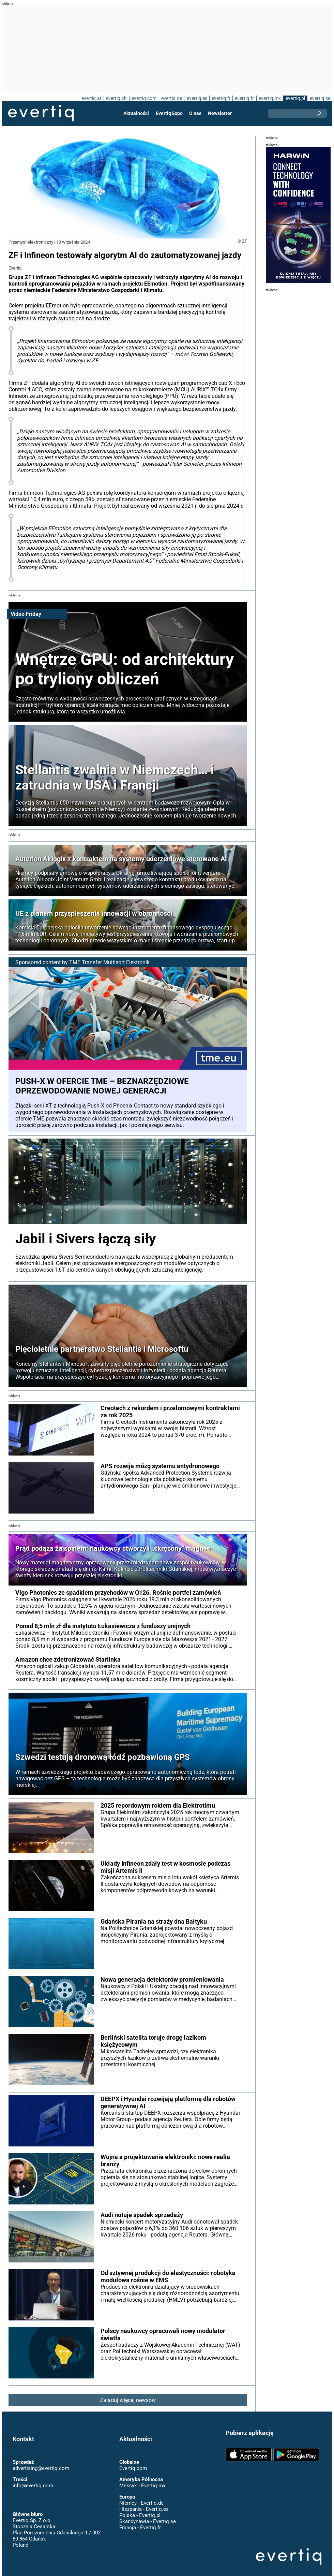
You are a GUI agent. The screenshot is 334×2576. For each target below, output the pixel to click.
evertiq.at (90, 98)
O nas (195, 113)
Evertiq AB (41, 113)
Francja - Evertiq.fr (140, 2521)
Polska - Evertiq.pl (139, 2509)
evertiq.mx (269, 98)
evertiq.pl (295, 98)
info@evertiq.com (33, 2479)
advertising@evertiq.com (41, 2462)
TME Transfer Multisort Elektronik (110, 956)
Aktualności (137, 113)
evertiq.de (170, 98)
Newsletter (219, 113)
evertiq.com (143, 98)
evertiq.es (196, 98)
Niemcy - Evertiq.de (141, 2496)
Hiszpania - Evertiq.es (143, 2503)
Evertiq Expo (169, 113)
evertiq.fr (244, 98)
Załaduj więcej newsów (128, 2393)
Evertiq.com (133, 2462)
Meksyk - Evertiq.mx (142, 2479)
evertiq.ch (115, 98)
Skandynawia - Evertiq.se (147, 2515)
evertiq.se (319, 98)
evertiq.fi (220, 98)
